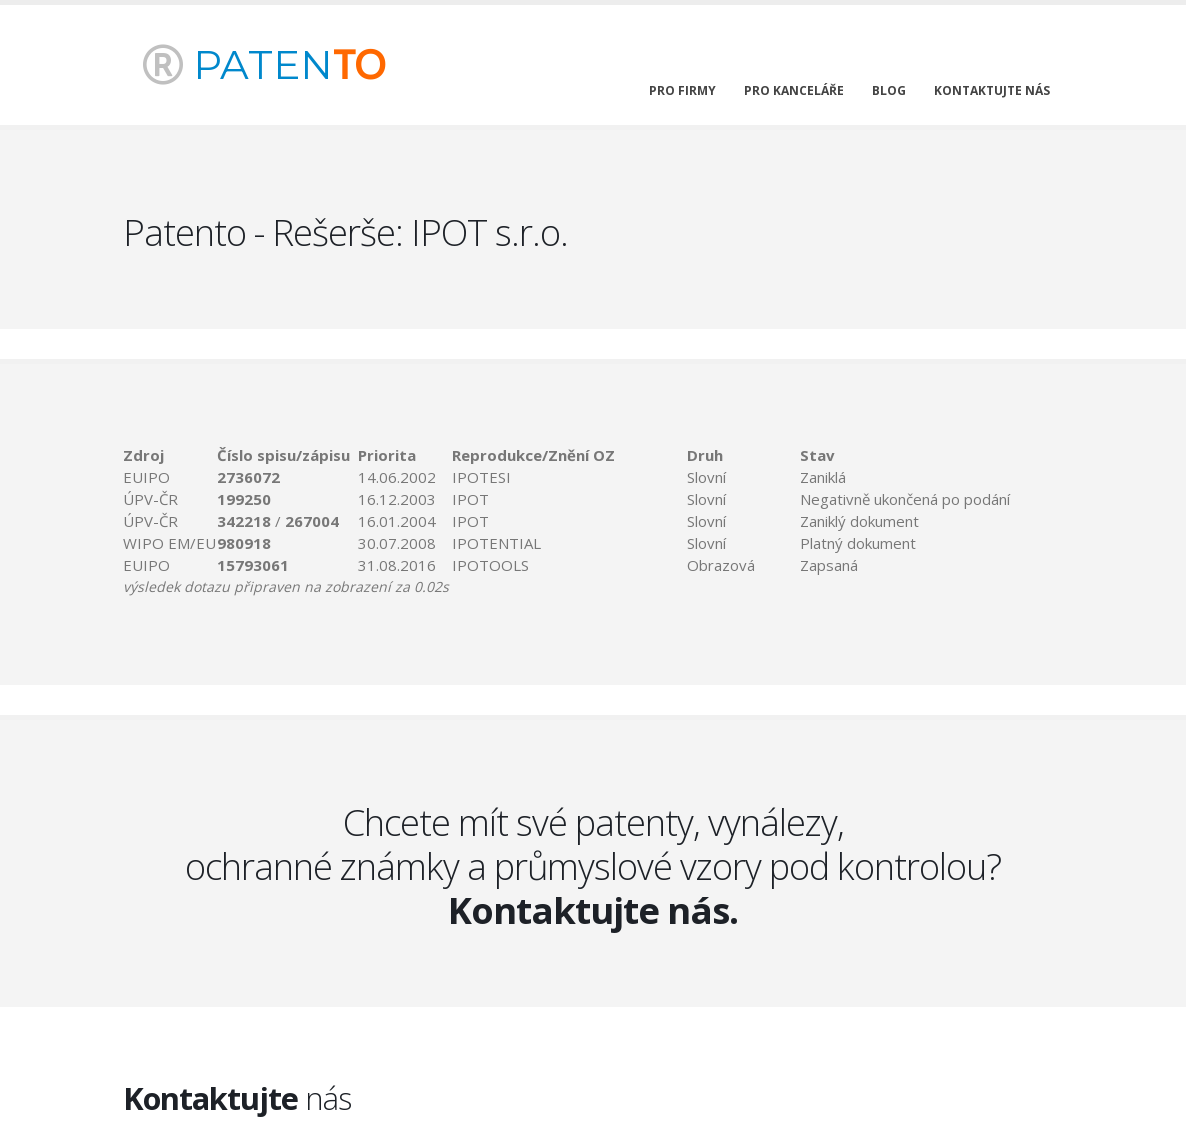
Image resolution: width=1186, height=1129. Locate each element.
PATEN (264, 64)
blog (889, 90)
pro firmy (682, 90)
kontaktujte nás (992, 90)
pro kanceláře (794, 90)
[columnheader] (170, 455)
